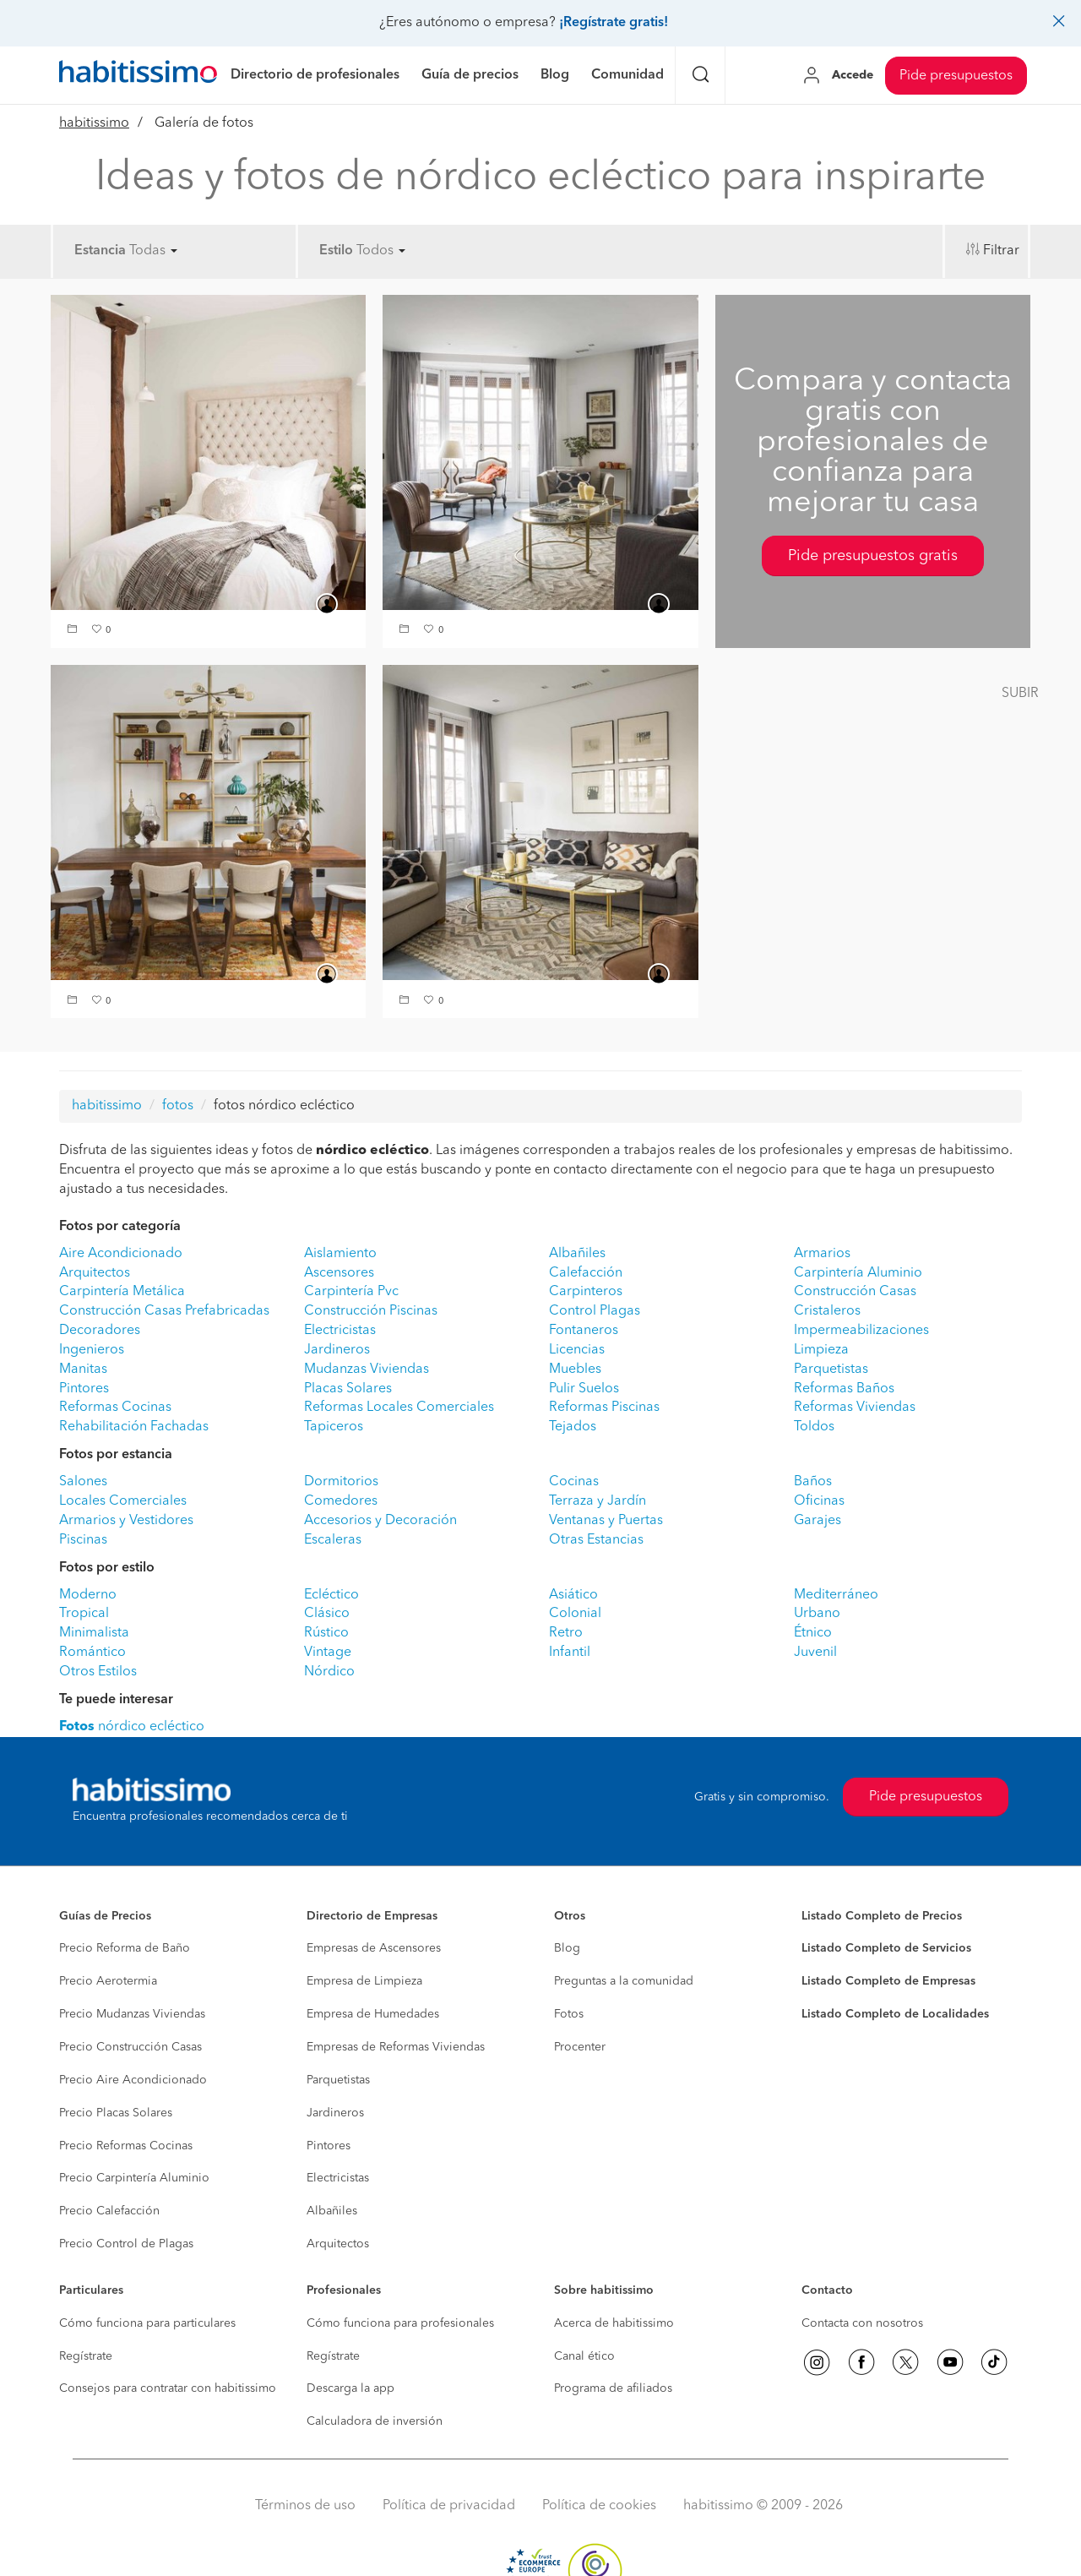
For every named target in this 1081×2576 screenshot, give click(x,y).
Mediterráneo (836, 1595)
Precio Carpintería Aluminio (134, 2178)
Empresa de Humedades (373, 2014)
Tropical (84, 1613)
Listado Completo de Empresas (888, 1981)
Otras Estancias (596, 1540)
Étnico (813, 1633)
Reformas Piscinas (604, 1407)
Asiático (573, 1595)
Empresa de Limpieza (364, 1981)
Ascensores (339, 1273)
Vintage (327, 1652)
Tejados (572, 1427)
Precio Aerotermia (108, 1981)
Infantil (569, 1652)
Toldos (814, 1427)
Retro (566, 1633)
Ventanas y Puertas (606, 1521)
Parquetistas (831, 1369)
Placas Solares (348, 1389)
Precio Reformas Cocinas (126, 2146)
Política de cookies (599, 2506)
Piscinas (83, 1540)
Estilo (336, 251)
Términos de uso (305, 2506)
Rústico (326, 1633)
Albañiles (577, 1254)
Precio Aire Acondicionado (133, 2080)
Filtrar (1001, 251)
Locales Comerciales (123, 1501)
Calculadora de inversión (375, 2421)
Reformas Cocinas (115, 1407)
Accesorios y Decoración (380, 1521)
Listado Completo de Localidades (895, 2014)
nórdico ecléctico (131, 1727)
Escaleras (332, 1540)
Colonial (575, 1613)
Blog (567, 1948)
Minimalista (94, 1633)
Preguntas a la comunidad (623, 1981)
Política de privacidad (449, 2506)
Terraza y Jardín (597, 1501)
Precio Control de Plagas (126, 2244)
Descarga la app (350, 2388)
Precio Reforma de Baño (124, 1948)
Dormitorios (341, 1482)
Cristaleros (827, 1311)
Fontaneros (583, 1330)
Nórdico (329, 1672)
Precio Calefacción (109, 2211)
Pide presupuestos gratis (873, 556)
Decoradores (99, 1330)
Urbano (817, 1613)
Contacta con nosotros (862, 2323)
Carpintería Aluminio (858, 1273)
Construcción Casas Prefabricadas (164, 1311)
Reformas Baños (844, 1389)
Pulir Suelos (584, 1389)
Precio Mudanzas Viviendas (132, 2014)
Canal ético (584, 2356)
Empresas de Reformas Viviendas (396, 2047)
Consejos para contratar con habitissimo (167, 2388)
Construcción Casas (855, 1292)
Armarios (822, 1254)
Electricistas (340, 1330)
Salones (83, 1482)
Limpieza (821, 1350)
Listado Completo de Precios (881, 1916)
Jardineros (337, 1350)
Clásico (327, 1613)
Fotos (569, 2014)
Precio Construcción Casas (130, 2047)
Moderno (88, 1595)
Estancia (100, 251)
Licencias (577, 1350)
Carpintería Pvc (351, 1292)
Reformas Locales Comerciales (399, 1407)
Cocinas (574, 1482)
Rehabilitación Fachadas (134, 1427)
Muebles (575, 1369)
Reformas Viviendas (854, 1407)
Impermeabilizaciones (861, 1330)
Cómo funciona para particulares (147, 2323)
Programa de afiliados (613, 2388)
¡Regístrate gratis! (613, 23)
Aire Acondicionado (120, 1254)
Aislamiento (340, 1254)
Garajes (817, 1521)
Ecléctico (331, 1595)
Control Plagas (594, 1311)
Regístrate (85, 2356)
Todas (153, 251)
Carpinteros (585, 1292)
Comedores (341, 1501)
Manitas (83, 1369)
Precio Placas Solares (115, 2113)
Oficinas (819, 1501)
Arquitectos (94, 1273)
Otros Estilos (98, 1672)
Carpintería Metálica (122, 1292)
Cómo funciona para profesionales (400, 2323)
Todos (380, 251)
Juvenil (815, 1652)
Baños (813, 1482)
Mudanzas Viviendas (366, 1369)
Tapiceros (333, 1427)
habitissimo (94, 123)
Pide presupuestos (956, 76)
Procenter (580, 2047)
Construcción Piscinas (370, 1311)
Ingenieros (91, 1350)
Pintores (84, 1389)
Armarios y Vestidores (126, 1521)
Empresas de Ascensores (374, 1948)
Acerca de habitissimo (614, 2323)
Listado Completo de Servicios (886, 1948)
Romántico (92, 1652)
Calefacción (585, 1273)
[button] (74, 630)
